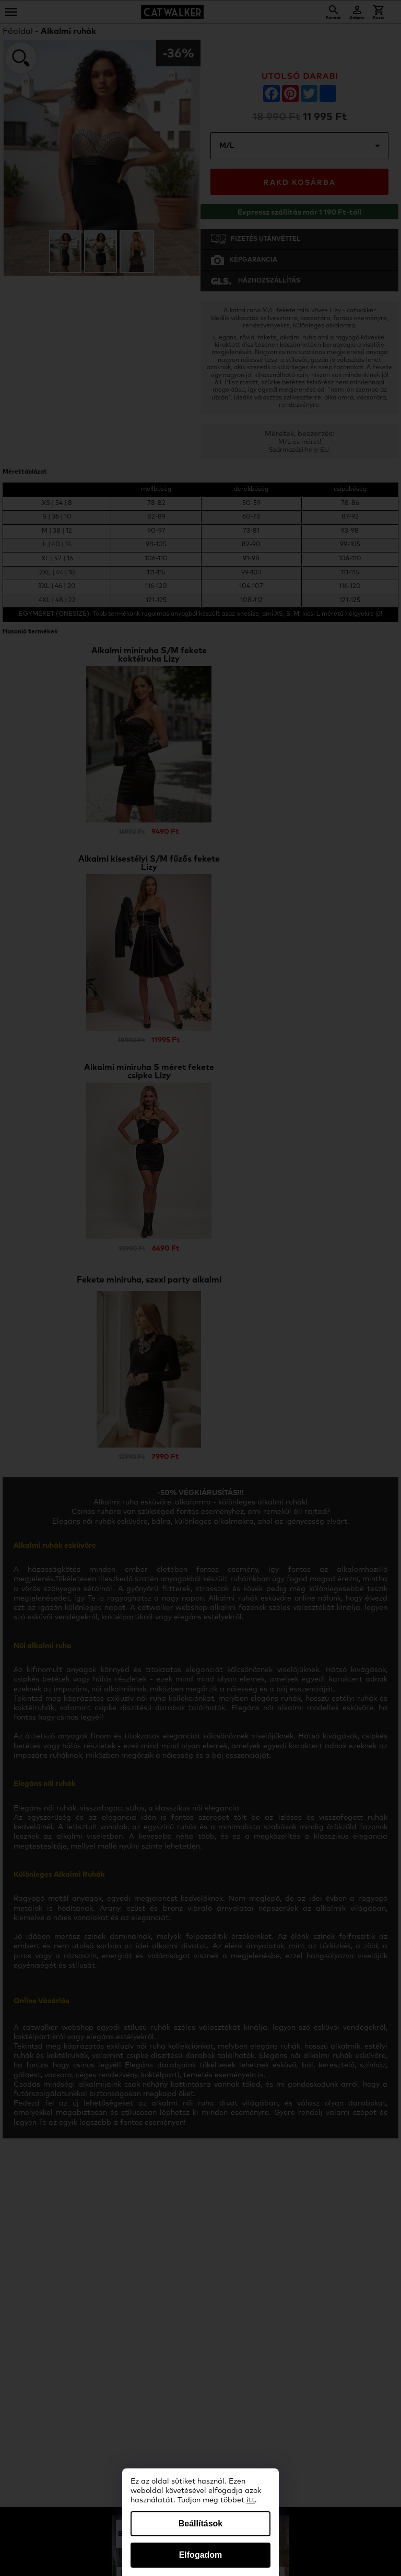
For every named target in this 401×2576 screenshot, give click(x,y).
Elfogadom (200, 2554)
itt (250, 2500)
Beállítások (200, 2523)
